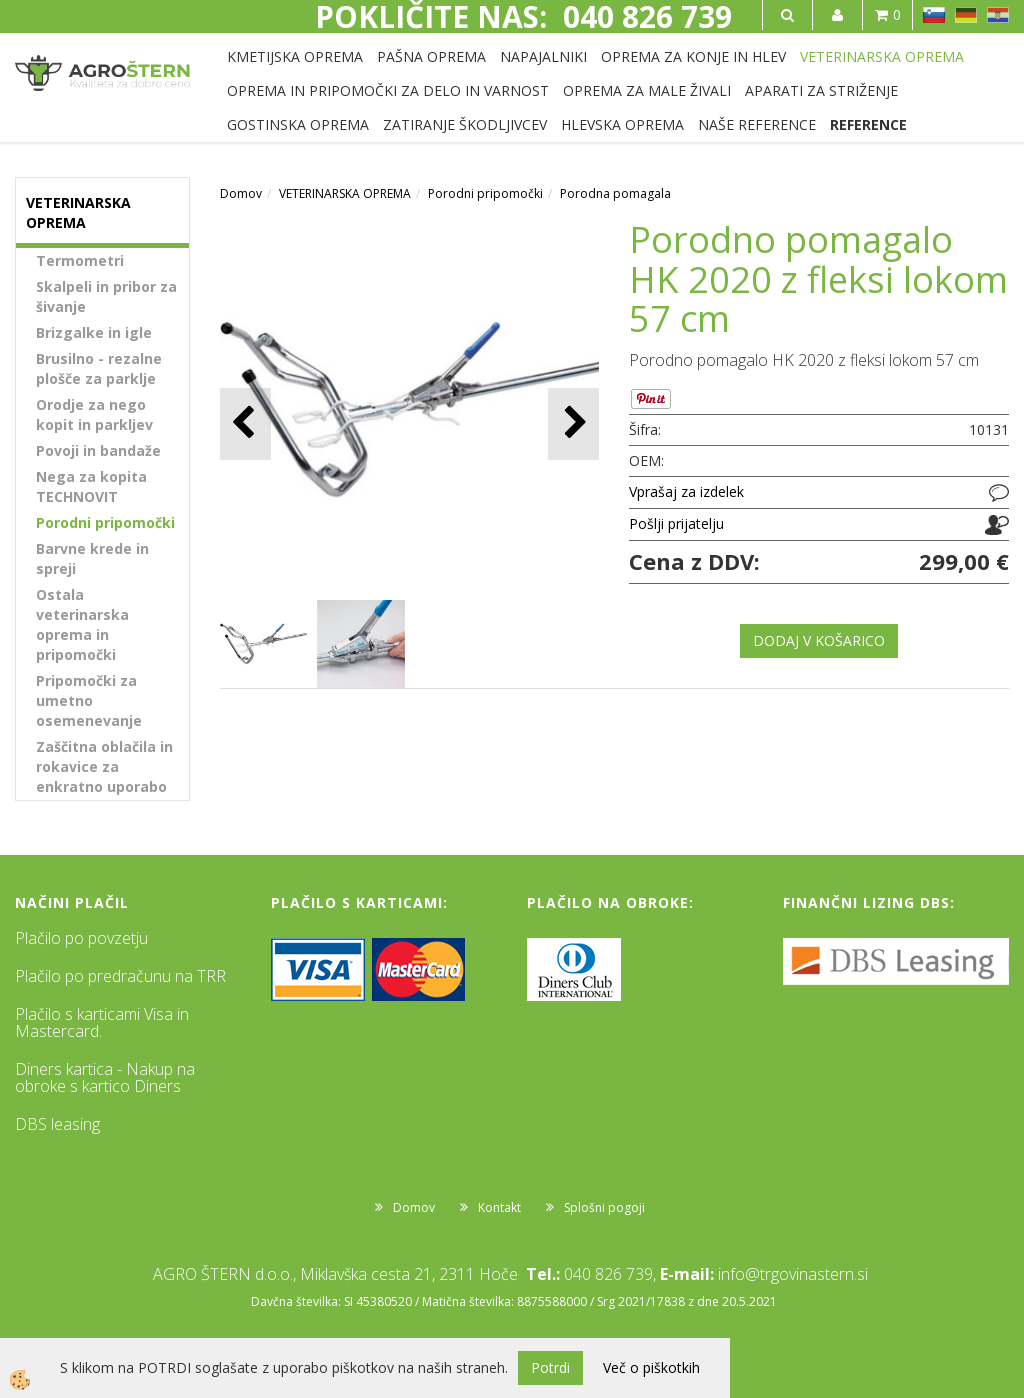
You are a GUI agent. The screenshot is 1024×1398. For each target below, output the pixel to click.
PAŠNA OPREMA (431, 56)
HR (998, 15)
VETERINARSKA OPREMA (882, 56)
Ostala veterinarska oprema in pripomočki (82, 624)
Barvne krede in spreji (92, 558)
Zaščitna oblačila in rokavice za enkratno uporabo (104, 766)
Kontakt (499, 1207)
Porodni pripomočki (105, 522)
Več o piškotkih (651, 1367)
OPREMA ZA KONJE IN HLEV (693, 56)
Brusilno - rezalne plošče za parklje (99, 368)
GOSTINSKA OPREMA (298, 124)
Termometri (80, 260)
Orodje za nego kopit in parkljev (94, 414)
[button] (573, 423)
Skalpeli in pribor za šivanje (106, 296)
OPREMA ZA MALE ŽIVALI (647, 90)
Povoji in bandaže (98, 450)
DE (966, 15)
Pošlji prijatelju (676, 523)
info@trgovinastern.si (793, 1274)
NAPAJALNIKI (543, 56)
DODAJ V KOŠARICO (819, 640)
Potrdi (550, 1367)
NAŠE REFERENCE (757, 124)
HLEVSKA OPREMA (622, 124)
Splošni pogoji (604, 1207)
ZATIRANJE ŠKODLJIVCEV (465, 124)
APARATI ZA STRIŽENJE (821, 90)
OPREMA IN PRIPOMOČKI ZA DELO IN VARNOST (388, 90)
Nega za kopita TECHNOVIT (91, 486)
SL (934, 15)
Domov (241, 193)
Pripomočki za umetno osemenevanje (89, 700)
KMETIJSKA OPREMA (295, 56)
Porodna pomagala (615, 193)
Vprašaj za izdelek (686, 491)
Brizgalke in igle (94, 332)
